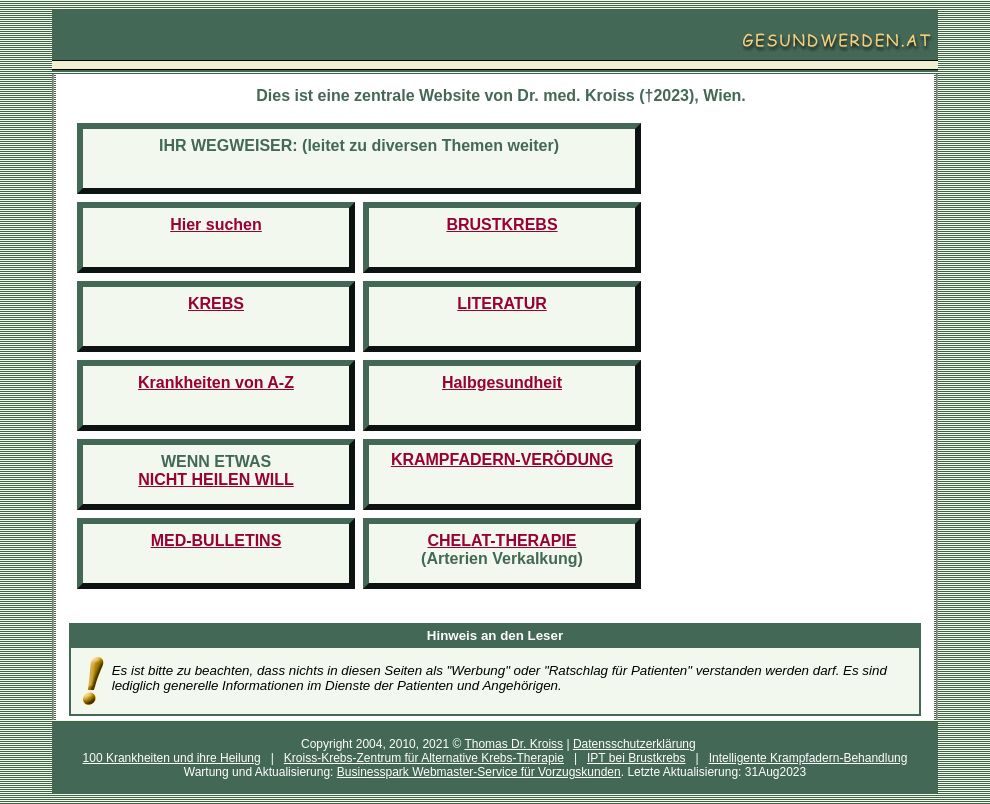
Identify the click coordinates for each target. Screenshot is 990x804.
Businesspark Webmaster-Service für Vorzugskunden (479, 772)
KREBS (216, 303)
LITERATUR (501, 303)
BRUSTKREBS (501, 224)
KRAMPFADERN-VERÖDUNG (502, 459)
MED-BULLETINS (216, 540)
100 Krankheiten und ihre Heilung (172, 758)
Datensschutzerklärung (634, 744)
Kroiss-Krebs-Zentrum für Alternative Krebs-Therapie (424, 758)
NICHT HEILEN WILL (216, 479)
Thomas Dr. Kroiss (513, 744)
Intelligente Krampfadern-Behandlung (808, 758)
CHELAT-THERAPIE (501, 540)
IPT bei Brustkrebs (636, 758)
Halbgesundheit (502, 382)
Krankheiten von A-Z (216, 382)
